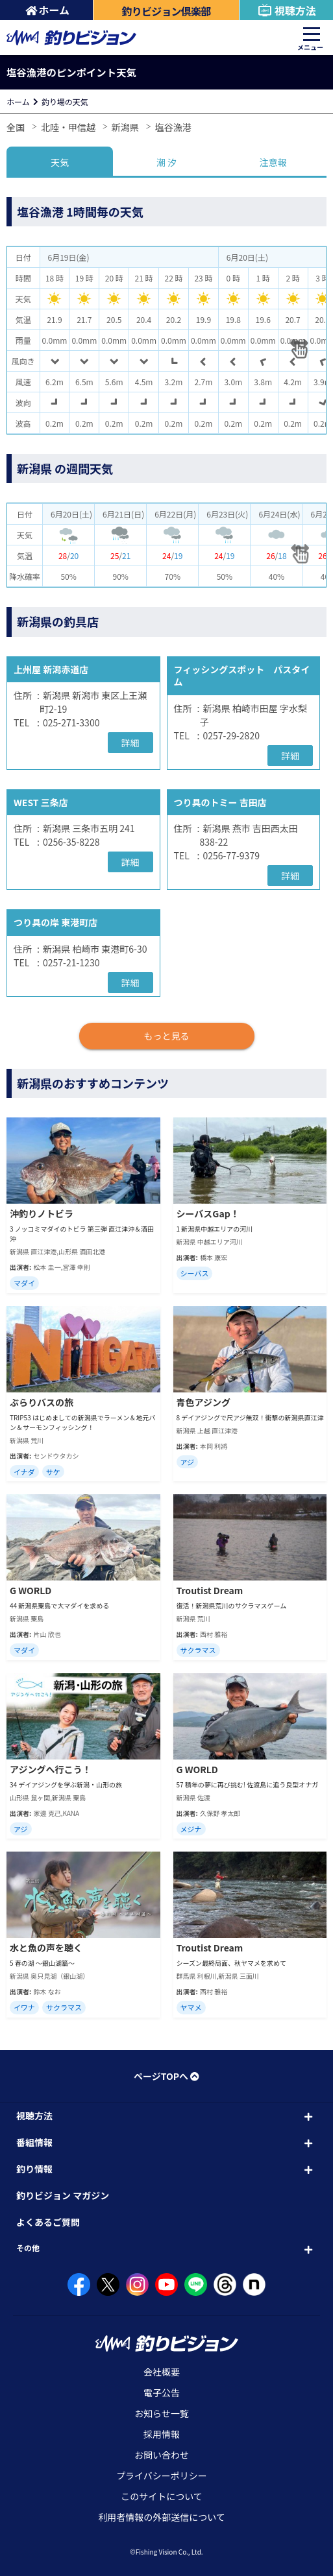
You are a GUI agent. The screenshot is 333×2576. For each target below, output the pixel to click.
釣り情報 (34, 2168)
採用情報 (161, 2433)
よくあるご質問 (48, 2221)
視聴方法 (286, 10)
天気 (60, 162)
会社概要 (161, 2371)
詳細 (130, 742)
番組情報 (34, 2142)
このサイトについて (162, 2496)
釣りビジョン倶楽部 (166, 11)
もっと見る (167, 1035)
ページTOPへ (166, 2075)
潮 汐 (166, 162)
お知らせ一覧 (161, 2413)
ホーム (47, 10)
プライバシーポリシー (161, 2475)
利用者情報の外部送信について (161, 2516)
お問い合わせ (161, 2454)
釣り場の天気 (65, 101)
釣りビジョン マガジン (62, 2195)
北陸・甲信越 (68, 127)
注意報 (273, 162)
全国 (15, 127)
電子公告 (161, 2392)
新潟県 (125, 127)
